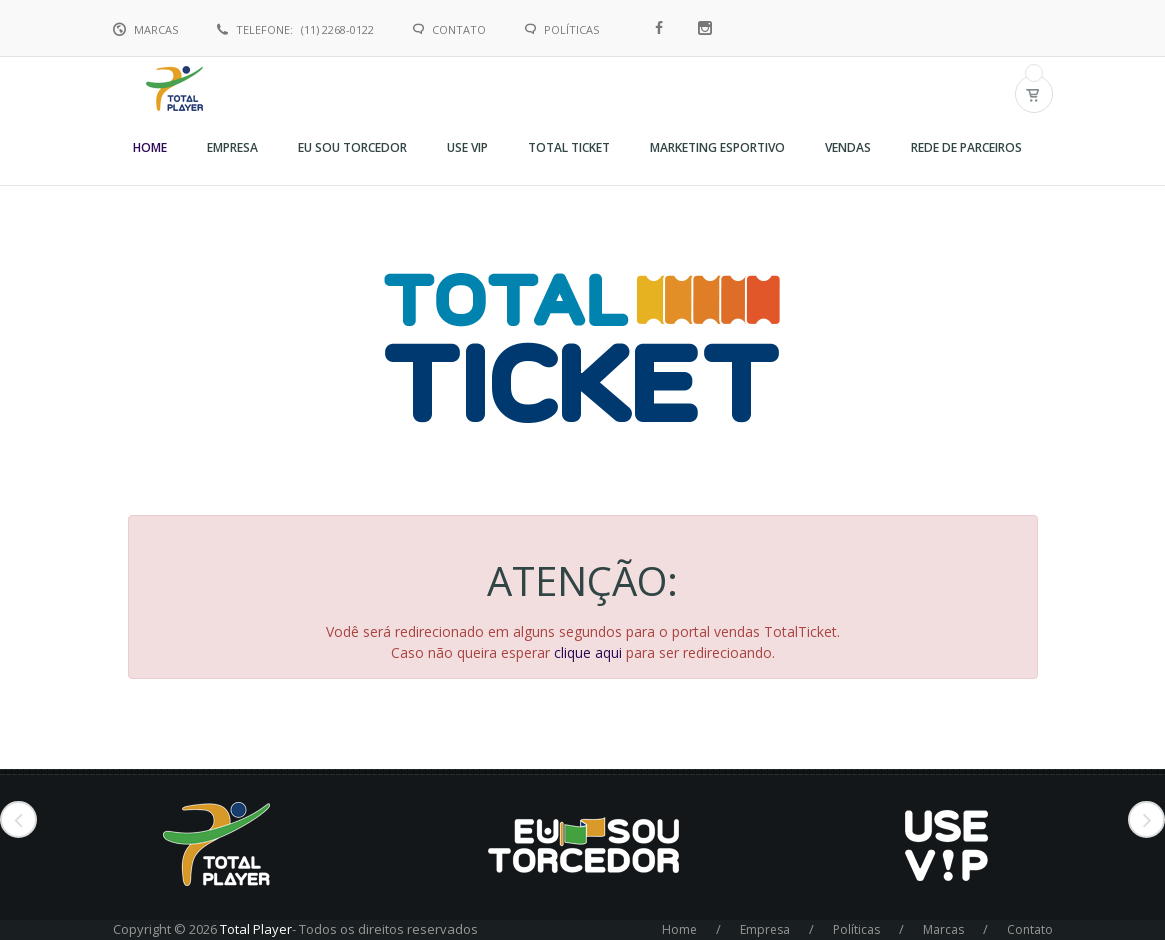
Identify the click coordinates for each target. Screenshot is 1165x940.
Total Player (256, 929)
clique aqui (588, 652)
